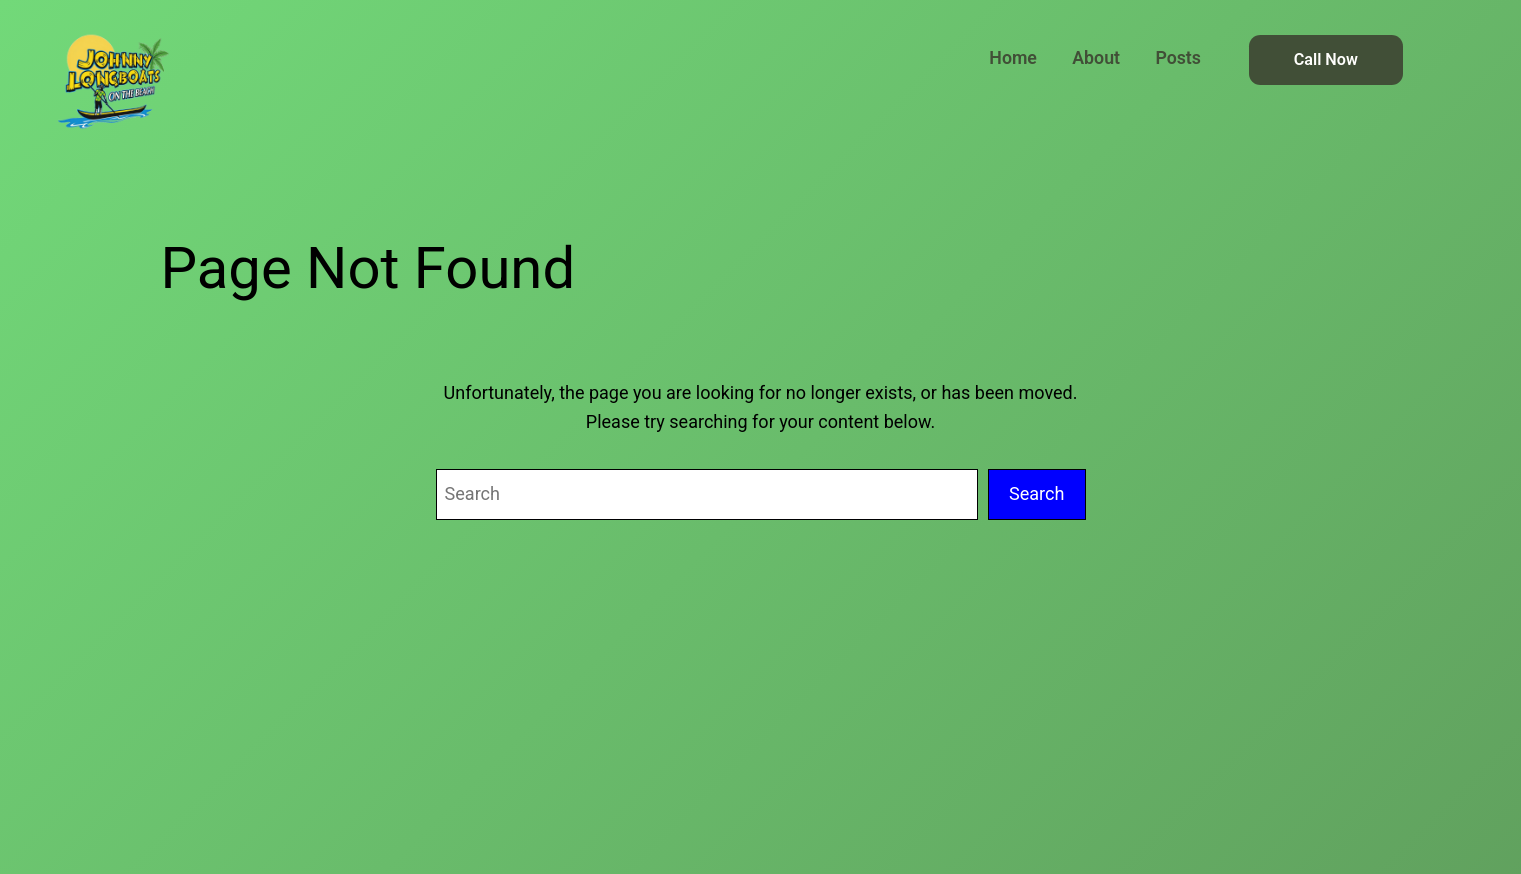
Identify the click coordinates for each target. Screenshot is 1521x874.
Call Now (1326, 59)
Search (1037, 493)
